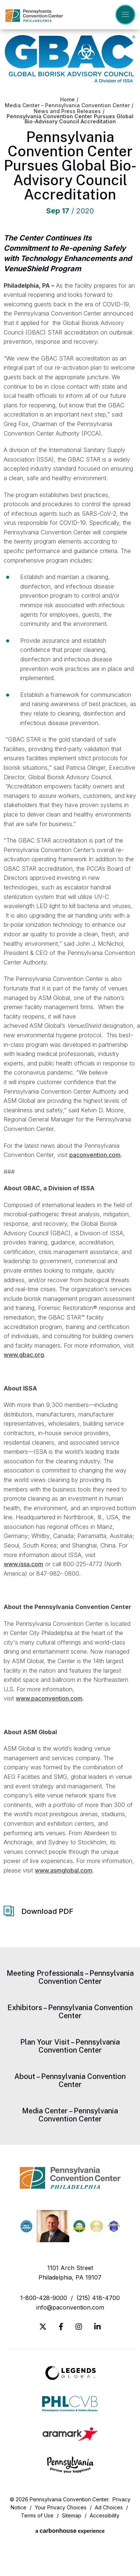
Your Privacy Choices (60, 2507)
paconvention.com (95, 1154)
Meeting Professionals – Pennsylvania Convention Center (70, 1977)
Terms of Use (37, 2515)
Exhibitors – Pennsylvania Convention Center (70, 2011)
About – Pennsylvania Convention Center (70, 2080)
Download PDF (47, 1911)
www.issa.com (23, 1564)
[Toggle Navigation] (125, 14)
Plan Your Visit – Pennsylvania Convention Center (70, 2046)
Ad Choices (109, 2507)
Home (67, 99)
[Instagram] (78, 2326)
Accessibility (104, 2515)
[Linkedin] (97, 2326)
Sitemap (71, 2515)
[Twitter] (43, 2326)
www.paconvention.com (49, 1698)
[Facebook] (61, 2326)
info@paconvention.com (70, 2307)
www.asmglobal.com (63, 1870)
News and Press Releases (67, 111)
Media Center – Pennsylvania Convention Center (67, 105)
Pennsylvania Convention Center (34, 15)
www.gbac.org (24, 1354)
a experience (69, 2531)
